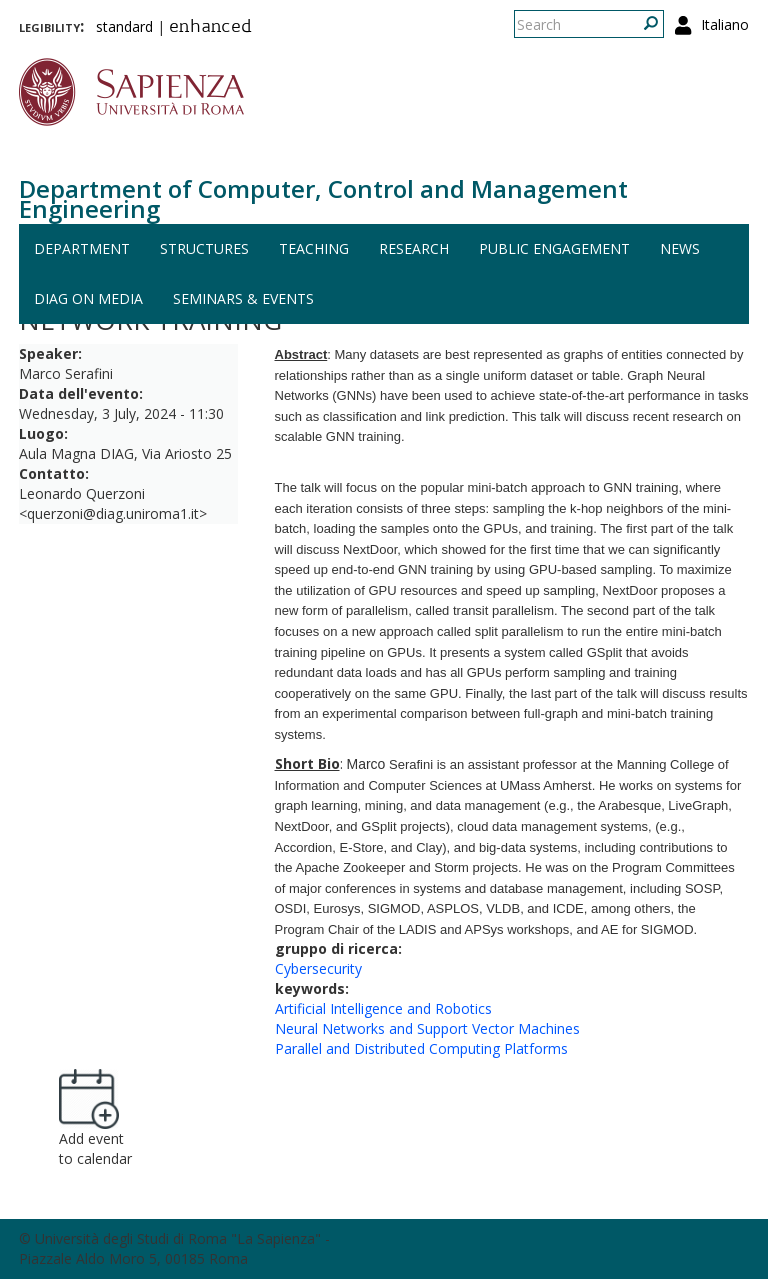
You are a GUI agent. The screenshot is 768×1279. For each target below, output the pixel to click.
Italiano (725, 24)
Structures (204, 248)
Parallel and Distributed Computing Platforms (421, 1048)
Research (414, 248)
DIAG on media (88, 298)
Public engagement (554, 248)
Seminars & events (243, 298)
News (680, 248)
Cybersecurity (318, 968)
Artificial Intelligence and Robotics (383, 1008)
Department (82, 248)
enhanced (210, 28)
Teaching (314, 248)
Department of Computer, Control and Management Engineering (323, 198)
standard (124, 26)
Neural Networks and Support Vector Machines (427, 1028)
